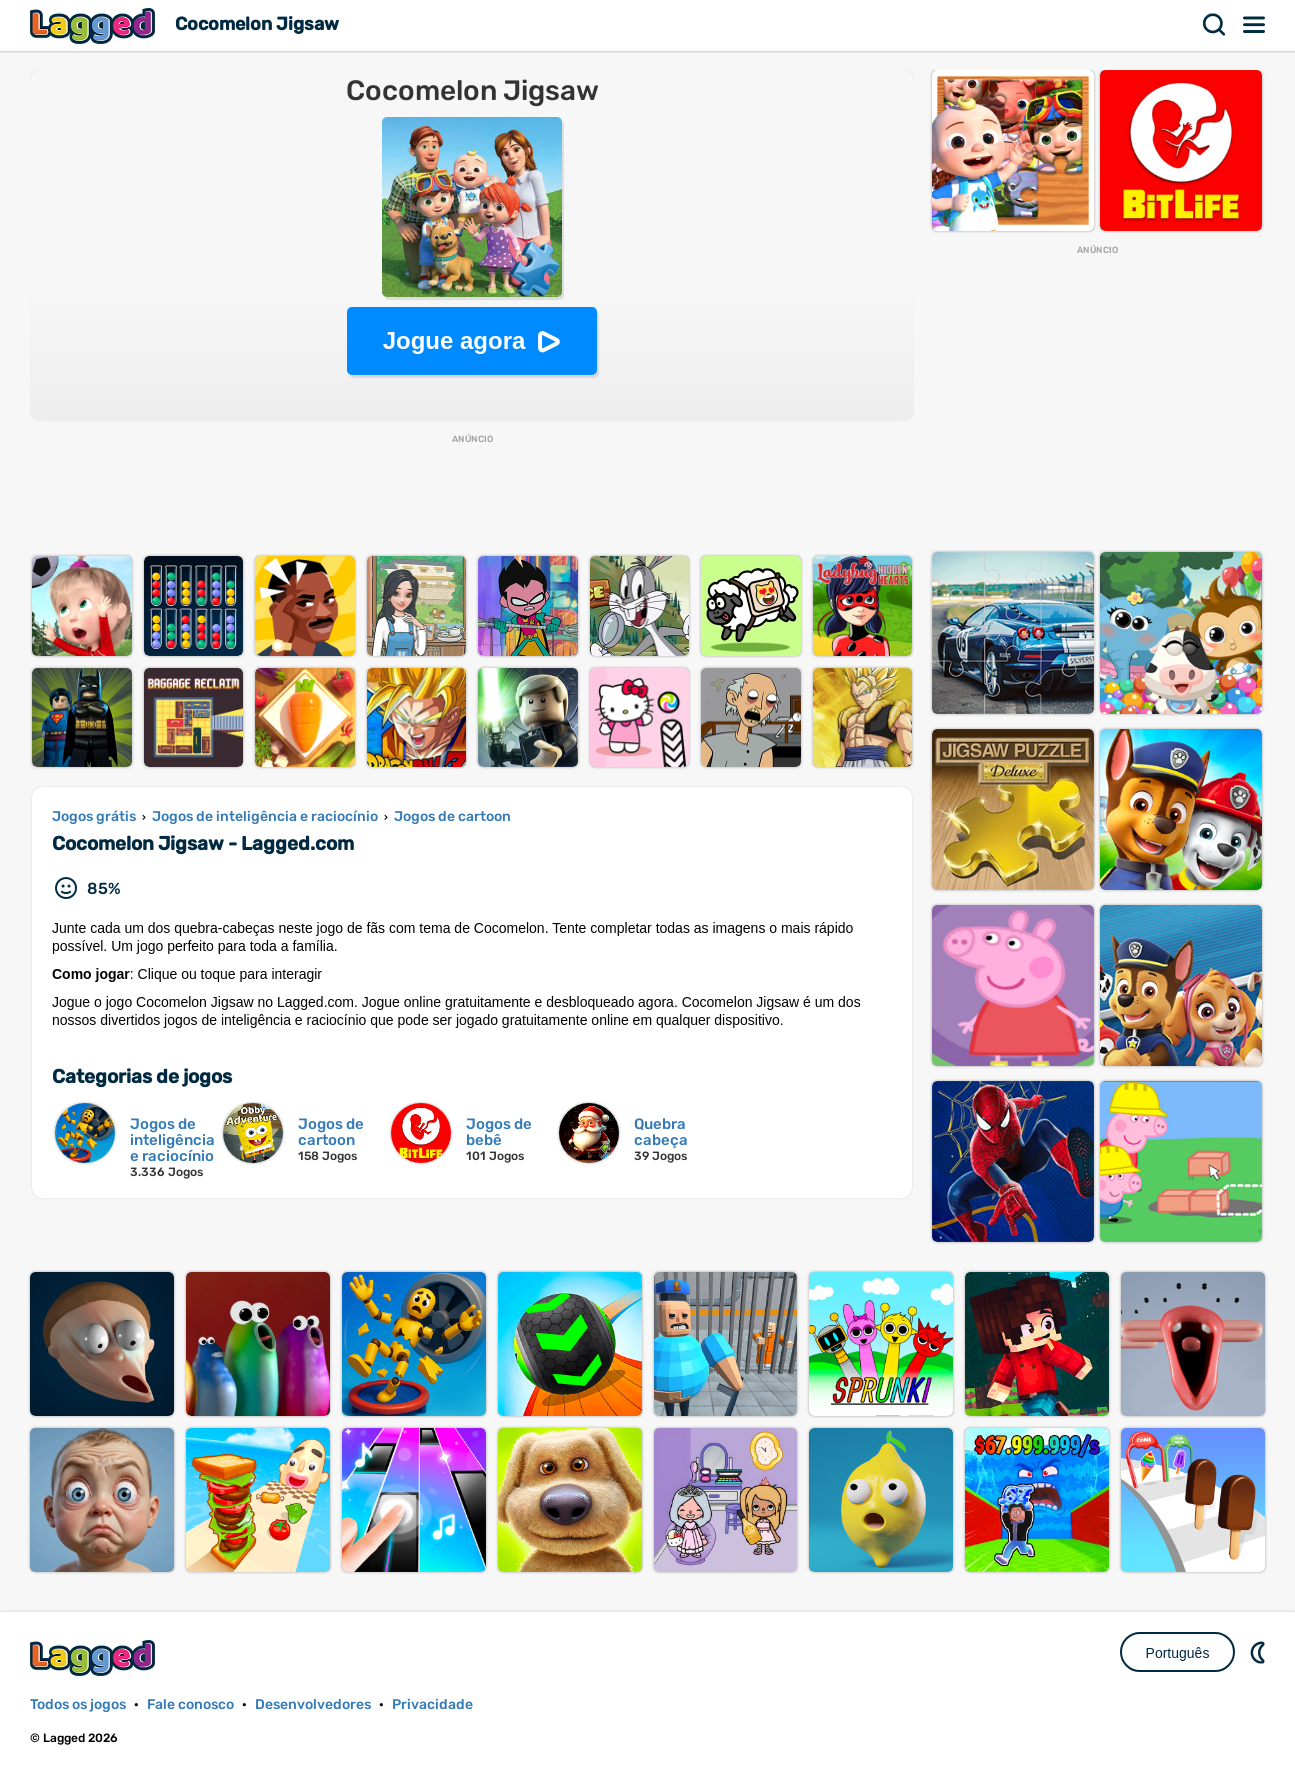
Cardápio (1255, 25)
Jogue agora (454, 340)
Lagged (95, 25)
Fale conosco (190, 1704)
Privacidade (432, 1704)
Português (1178, 1653)
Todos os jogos (78, 1704)
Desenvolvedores (313, 1704)
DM (1260, 1652)
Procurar (1215, 25)
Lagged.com (95, 1657)
